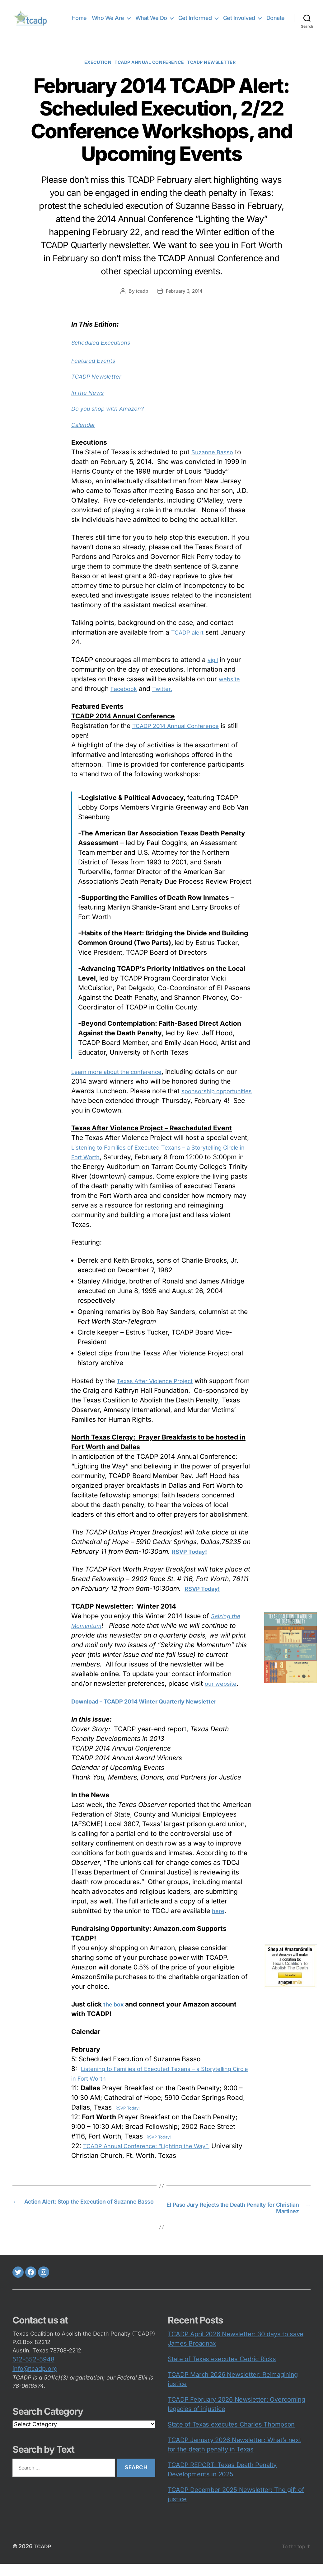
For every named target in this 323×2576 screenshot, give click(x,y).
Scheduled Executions (105, 353)
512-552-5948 (33, 2371)
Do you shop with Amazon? (113, 419)
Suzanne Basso (215, 462)
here (219, 1921)
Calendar (85, 435)
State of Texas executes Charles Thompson (231, 2436)
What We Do (174, 17)
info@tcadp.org (35, 2381)
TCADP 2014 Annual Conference (182, 736)
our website (223, 1694)
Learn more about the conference (122, 1082)
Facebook (125, 699)
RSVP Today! (127, 2118)
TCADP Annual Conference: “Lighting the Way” (155, 2156)
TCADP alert (189, 642)
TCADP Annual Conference (150, 72)
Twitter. (167, 699)
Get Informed (218, 17)
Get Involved (262, 17)
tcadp (140, 301)
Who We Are (131, 17)
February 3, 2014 (184, 301)
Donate (275, 27)
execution (91, 72)
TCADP (43, 2558)
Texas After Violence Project (160, 1391)
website (231, 689)
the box (115, 2015)
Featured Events (96, 371)
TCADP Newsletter (219, 72)
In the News (89, 403)
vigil (214, 670)
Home (102, 17)
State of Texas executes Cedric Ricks (222, 2371)
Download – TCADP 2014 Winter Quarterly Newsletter (157, 1712)
